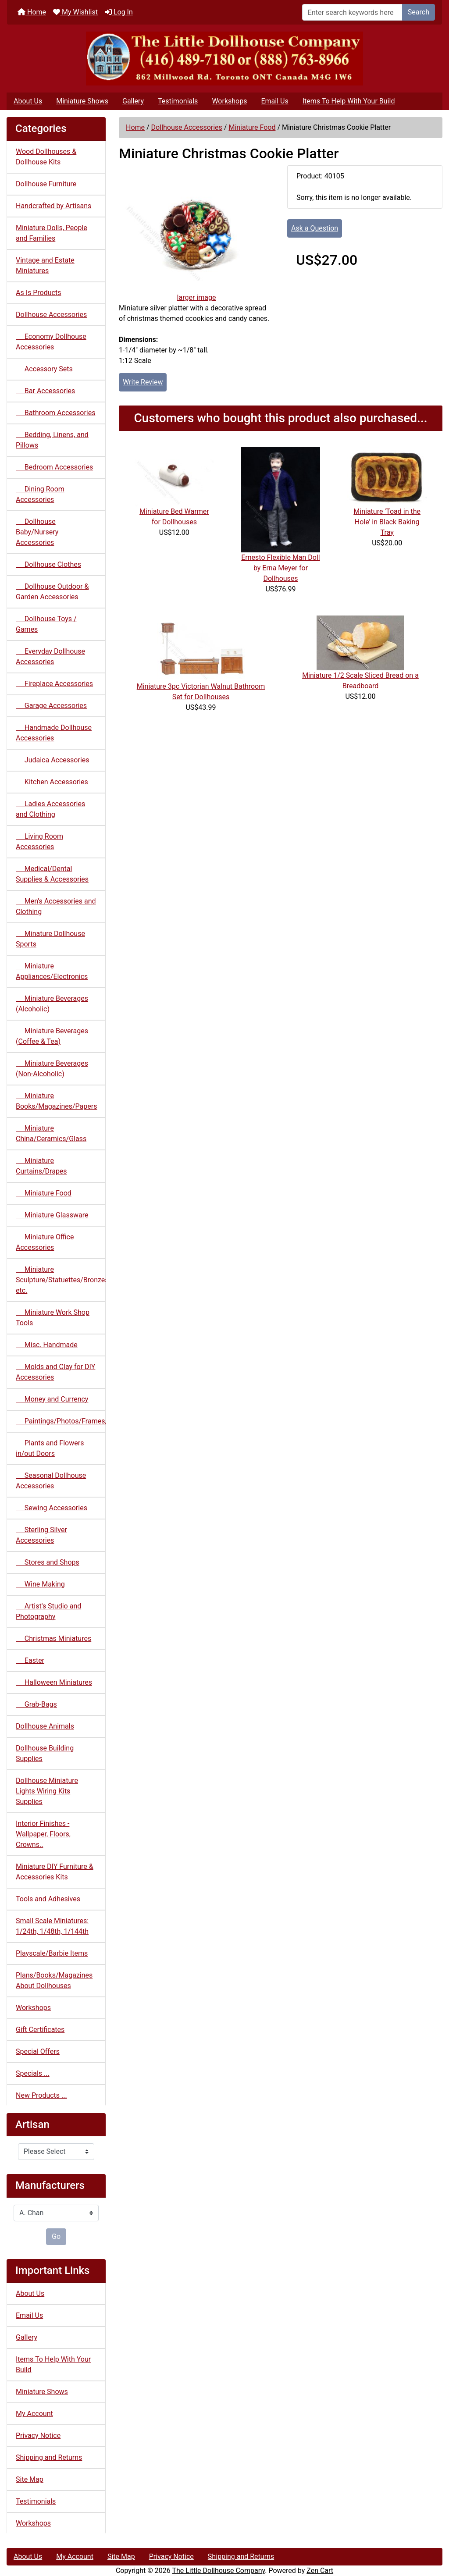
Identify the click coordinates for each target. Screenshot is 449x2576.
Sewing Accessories (51, 1508)
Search (418, 12)
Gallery (133, 101)
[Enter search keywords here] (352, 12)
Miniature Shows (82, 101)
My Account (34, 2413)
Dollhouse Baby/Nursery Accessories (37, 532)
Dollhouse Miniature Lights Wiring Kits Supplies (47, 1791)
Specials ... (33, 2073)
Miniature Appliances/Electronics (52, 971)
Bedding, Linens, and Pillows (52, 440)
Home (32, 12)
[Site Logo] (224, 58)
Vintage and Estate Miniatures (45, 265)
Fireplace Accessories (54, 684)
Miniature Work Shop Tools (52, 1317)
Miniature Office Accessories (45, 1242)
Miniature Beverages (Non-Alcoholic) (52, 1068)
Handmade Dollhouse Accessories (54, 732)
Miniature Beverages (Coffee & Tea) (52, 1036)
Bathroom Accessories (55, 413)
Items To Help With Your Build (349, 101)
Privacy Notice (38, 2435)
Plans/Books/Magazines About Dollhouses (54, 1980)
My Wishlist (75, 12)
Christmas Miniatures (53, 1638)
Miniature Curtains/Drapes (41, 1165)
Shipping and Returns (49, 2457)
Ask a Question (314, 228)
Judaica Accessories (52, 760)
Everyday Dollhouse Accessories (50, 656)
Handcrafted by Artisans (53, 206)
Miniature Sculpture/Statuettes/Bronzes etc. (61, 1280)
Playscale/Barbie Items (52, 1953)
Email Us (274, 101)
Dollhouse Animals (45, 1726)
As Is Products (38, 292)
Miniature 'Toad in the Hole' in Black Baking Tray (386, 522)
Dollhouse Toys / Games (46, 624)
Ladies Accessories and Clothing (50, 809)
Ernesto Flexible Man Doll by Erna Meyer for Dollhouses (280, 568)
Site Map (29, 2479)
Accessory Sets (44, 369)
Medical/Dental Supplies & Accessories (52, 874)
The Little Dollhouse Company (218, 2570)
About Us (28, 101)
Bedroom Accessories (54, 467)
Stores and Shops (47, 1562)
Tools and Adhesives (48, 1899)
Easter (30, 1660)
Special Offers (38, 2051)
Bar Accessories (45, 391)
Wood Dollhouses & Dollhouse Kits (46, 156)
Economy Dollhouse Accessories (51, 341)
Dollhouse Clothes (48, 564)
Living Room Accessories (39, 841)
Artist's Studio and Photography (48, 1611)
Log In (119, 12)
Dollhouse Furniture (46, 184)
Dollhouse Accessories (186, 127)
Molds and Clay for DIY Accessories (55, 1372)
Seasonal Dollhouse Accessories (51, 1480)
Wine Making (40, 1584)
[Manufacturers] (56, 2213)
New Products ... (41, 2095)
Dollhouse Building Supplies (45, 1753)
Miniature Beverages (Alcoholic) (52, 1003)
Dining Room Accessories (40, 494)
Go (56, 2236)
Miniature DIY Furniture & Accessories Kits (54, 1871)
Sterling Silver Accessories (41, 1535)
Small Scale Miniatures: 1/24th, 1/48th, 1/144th (52, 1926)
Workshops (229, 101)
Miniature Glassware (52, 1215)
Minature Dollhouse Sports (50, 938)
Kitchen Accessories (52, 782)
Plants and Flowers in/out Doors (50, 1448)
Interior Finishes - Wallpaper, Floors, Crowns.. (43, 1834)
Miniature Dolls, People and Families (51, 233)
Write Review (143, 382)
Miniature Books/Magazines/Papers (56, 1101)
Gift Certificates (40, 2029)
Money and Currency (52, 1399)
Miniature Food (251, 127)
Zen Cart (319, 2570)
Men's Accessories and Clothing (56, 906)
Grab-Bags (36, 1704)
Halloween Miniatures (54, 1682)
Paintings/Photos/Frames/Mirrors (61, 1421)
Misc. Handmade (47, 1345)
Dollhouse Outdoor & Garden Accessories (52, 591)
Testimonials (178, 101)
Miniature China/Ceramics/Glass (51, 1133)
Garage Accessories (51, 705)
